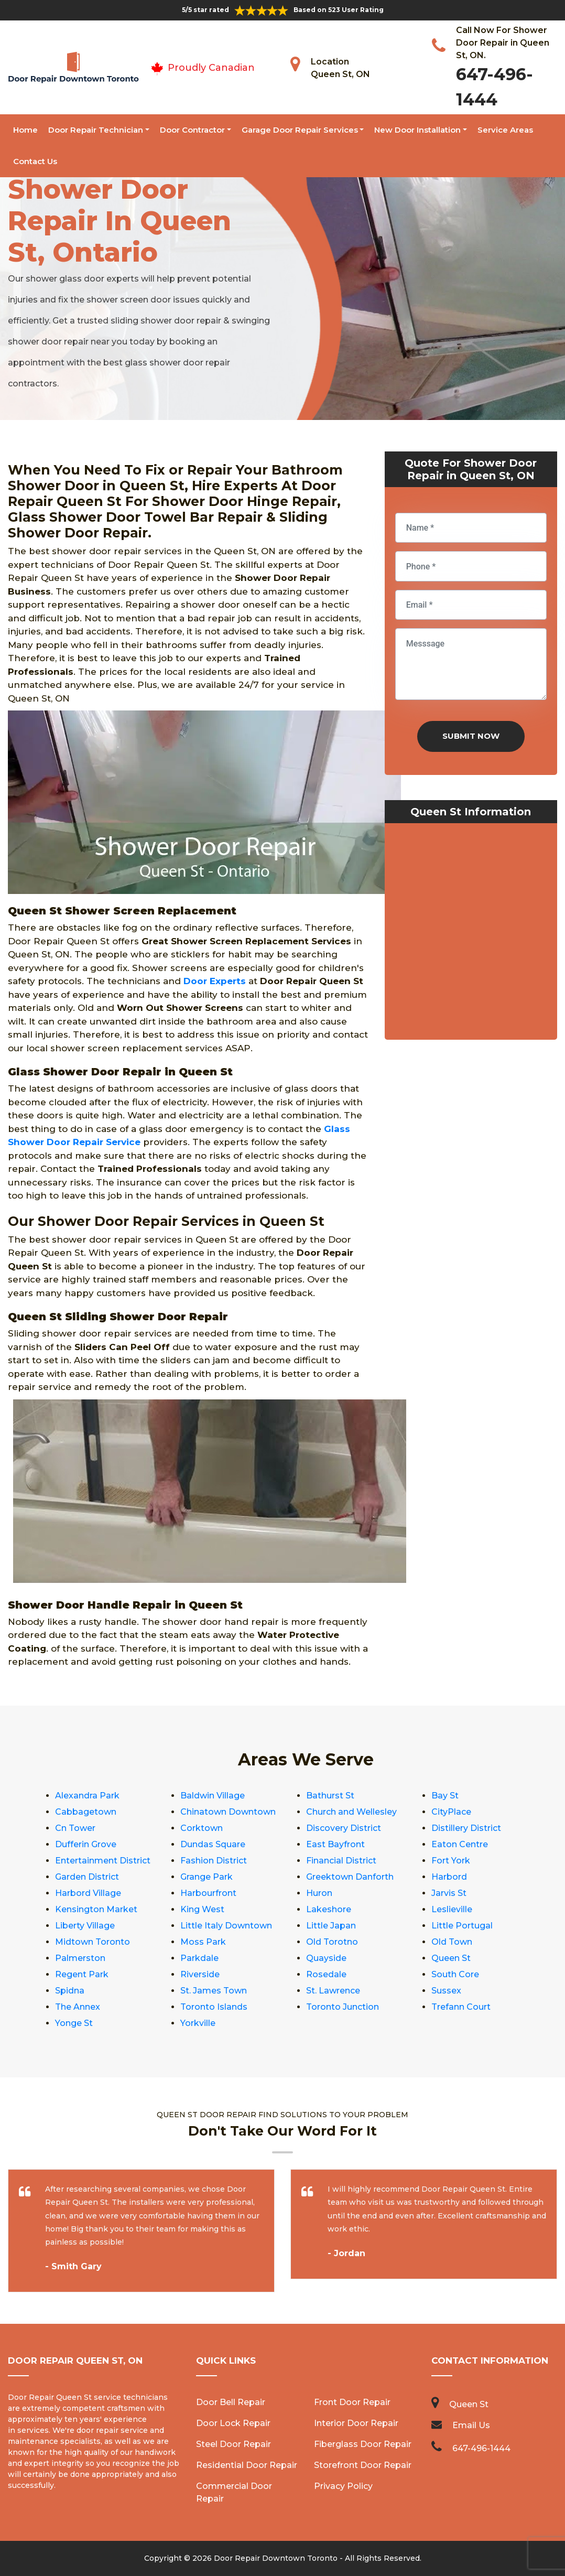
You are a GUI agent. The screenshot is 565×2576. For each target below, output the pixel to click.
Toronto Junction (342, 2007)
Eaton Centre (459, 1844)
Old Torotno (332, 1942)
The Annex (77, 2007)
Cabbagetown (85, 1812)
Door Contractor (192, 130)
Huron (319, 1893)
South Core (455, 1974)
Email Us (471, 2425)
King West (202, 1909)
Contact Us (35, 161)
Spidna (69, 1991)
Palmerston (80, 1958)
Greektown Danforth (350, 1877)
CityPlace (451, 1812)
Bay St (445, 1796)
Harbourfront (208, 1893)
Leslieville (451, 1909)
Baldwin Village (212, 1796)
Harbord (449, 1877)
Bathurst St (330, 1796)
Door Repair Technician (95, 130)
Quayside (326, 1958)
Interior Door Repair (356, 2423)
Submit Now (470, 736)
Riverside (200, 1974)
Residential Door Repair (246, 2465)
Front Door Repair (352, 2402)
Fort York (450, 1861)
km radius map (471, 934)
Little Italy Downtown (226, 1926)
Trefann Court (461, 2007)
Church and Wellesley (351, 1812)
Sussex (446, 1991)
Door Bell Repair (230, 2402)
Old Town (451, 1942)
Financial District (341, 1861)
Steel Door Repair (233, 2444)
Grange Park (206, 1877)
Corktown (201, 1828)
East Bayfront (335, 1844)
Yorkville (197, 2023)
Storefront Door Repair (362, 2465)
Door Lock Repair (233, 2423)
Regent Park (81, 1974)
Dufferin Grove (85, 1844)
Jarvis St (448, 1893)
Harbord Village (88, 1893)
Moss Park (203, 1942)
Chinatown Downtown (228, 1812)
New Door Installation (417, 130)
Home (25, 130)
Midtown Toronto (92, 1942)
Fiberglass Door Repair (362, 2444)
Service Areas (505, 130)
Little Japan (331, 1926)
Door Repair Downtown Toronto (276, 2558)
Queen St (451, 1958)
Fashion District (213, 1861)
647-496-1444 (481, 2448)
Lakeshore (328, 1909)
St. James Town (213, 1991)
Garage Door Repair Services (300, 130)
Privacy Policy (343, 2486)
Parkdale (199, 1958)
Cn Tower (75, 1828)
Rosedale (326, 1974)
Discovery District (343, 1828)
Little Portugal (462, 1926)
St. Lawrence (333, 1991)
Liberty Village (85, 1926)
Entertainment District (102, 1861)
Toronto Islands (213, 2007)
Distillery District (466, 1828)
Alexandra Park (87, 1796)
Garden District (87, 1877)
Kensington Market (96, 1909)
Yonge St (74, 2023)
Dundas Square (212, 1844)
